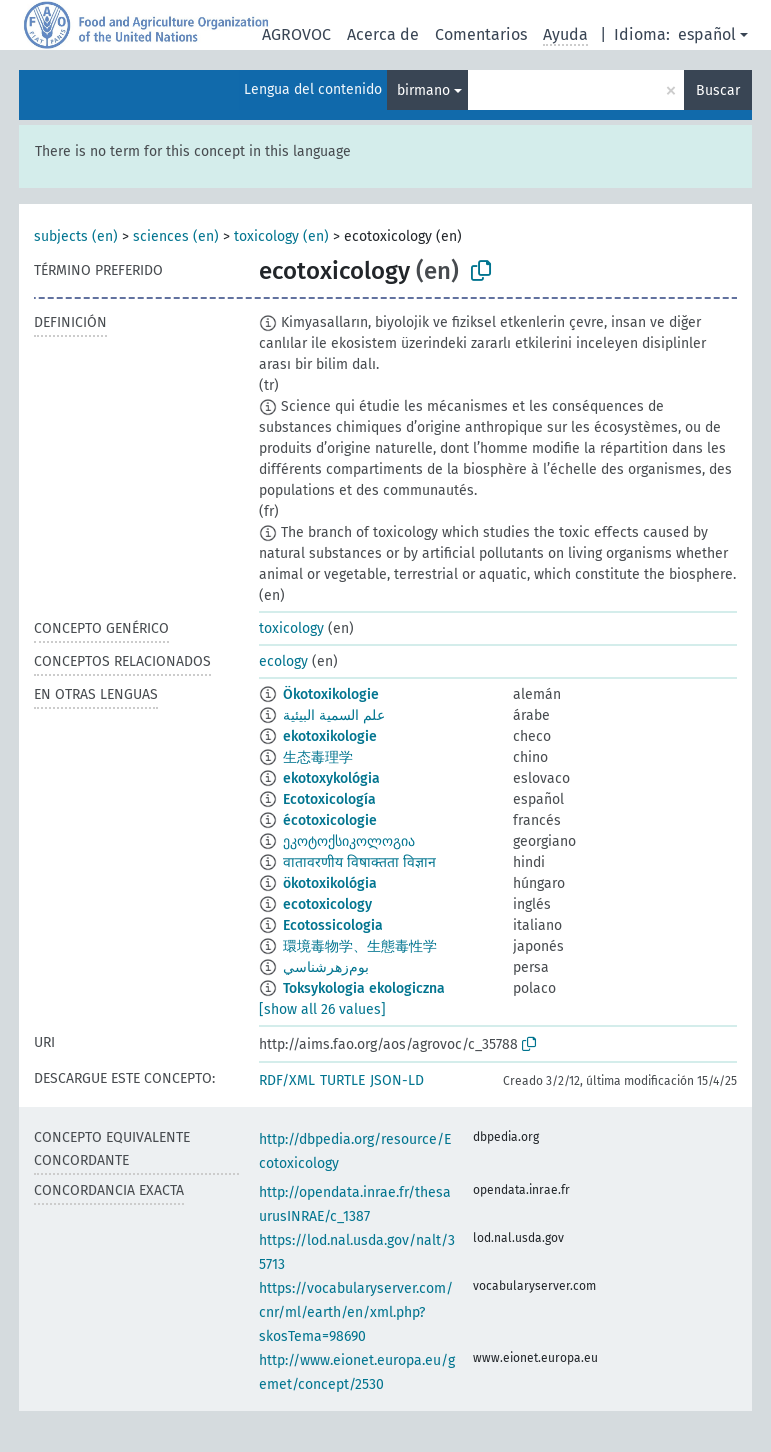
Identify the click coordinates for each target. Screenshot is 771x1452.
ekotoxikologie (330, 736)
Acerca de (383, 34)
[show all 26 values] (322, 1009)
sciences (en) (176, 236)
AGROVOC (296, 34)
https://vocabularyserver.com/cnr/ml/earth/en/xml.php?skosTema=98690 (356, 1312)
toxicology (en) (281, 236)
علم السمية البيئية (334, 715)
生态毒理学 (318, 757)
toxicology (291, 628)
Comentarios (481, 34)
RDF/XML (287, 1080)
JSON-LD (397, 1080)
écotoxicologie (330, 820)
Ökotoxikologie (331, 694)
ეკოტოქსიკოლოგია (349, 841)
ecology (283, 661)
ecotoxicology (327, 904)
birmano (423, 90)
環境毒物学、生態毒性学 (360, 946)
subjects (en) (76, 236)
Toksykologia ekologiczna (364, 988)
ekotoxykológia (331, 778)
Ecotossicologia (333, 925)
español (707, 34)
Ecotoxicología (329, 799)
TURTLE (342, 1080)
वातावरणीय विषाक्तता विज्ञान (359, 862)
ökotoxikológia (330, 883)
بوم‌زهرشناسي (326, 967)
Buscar (718, 90)
